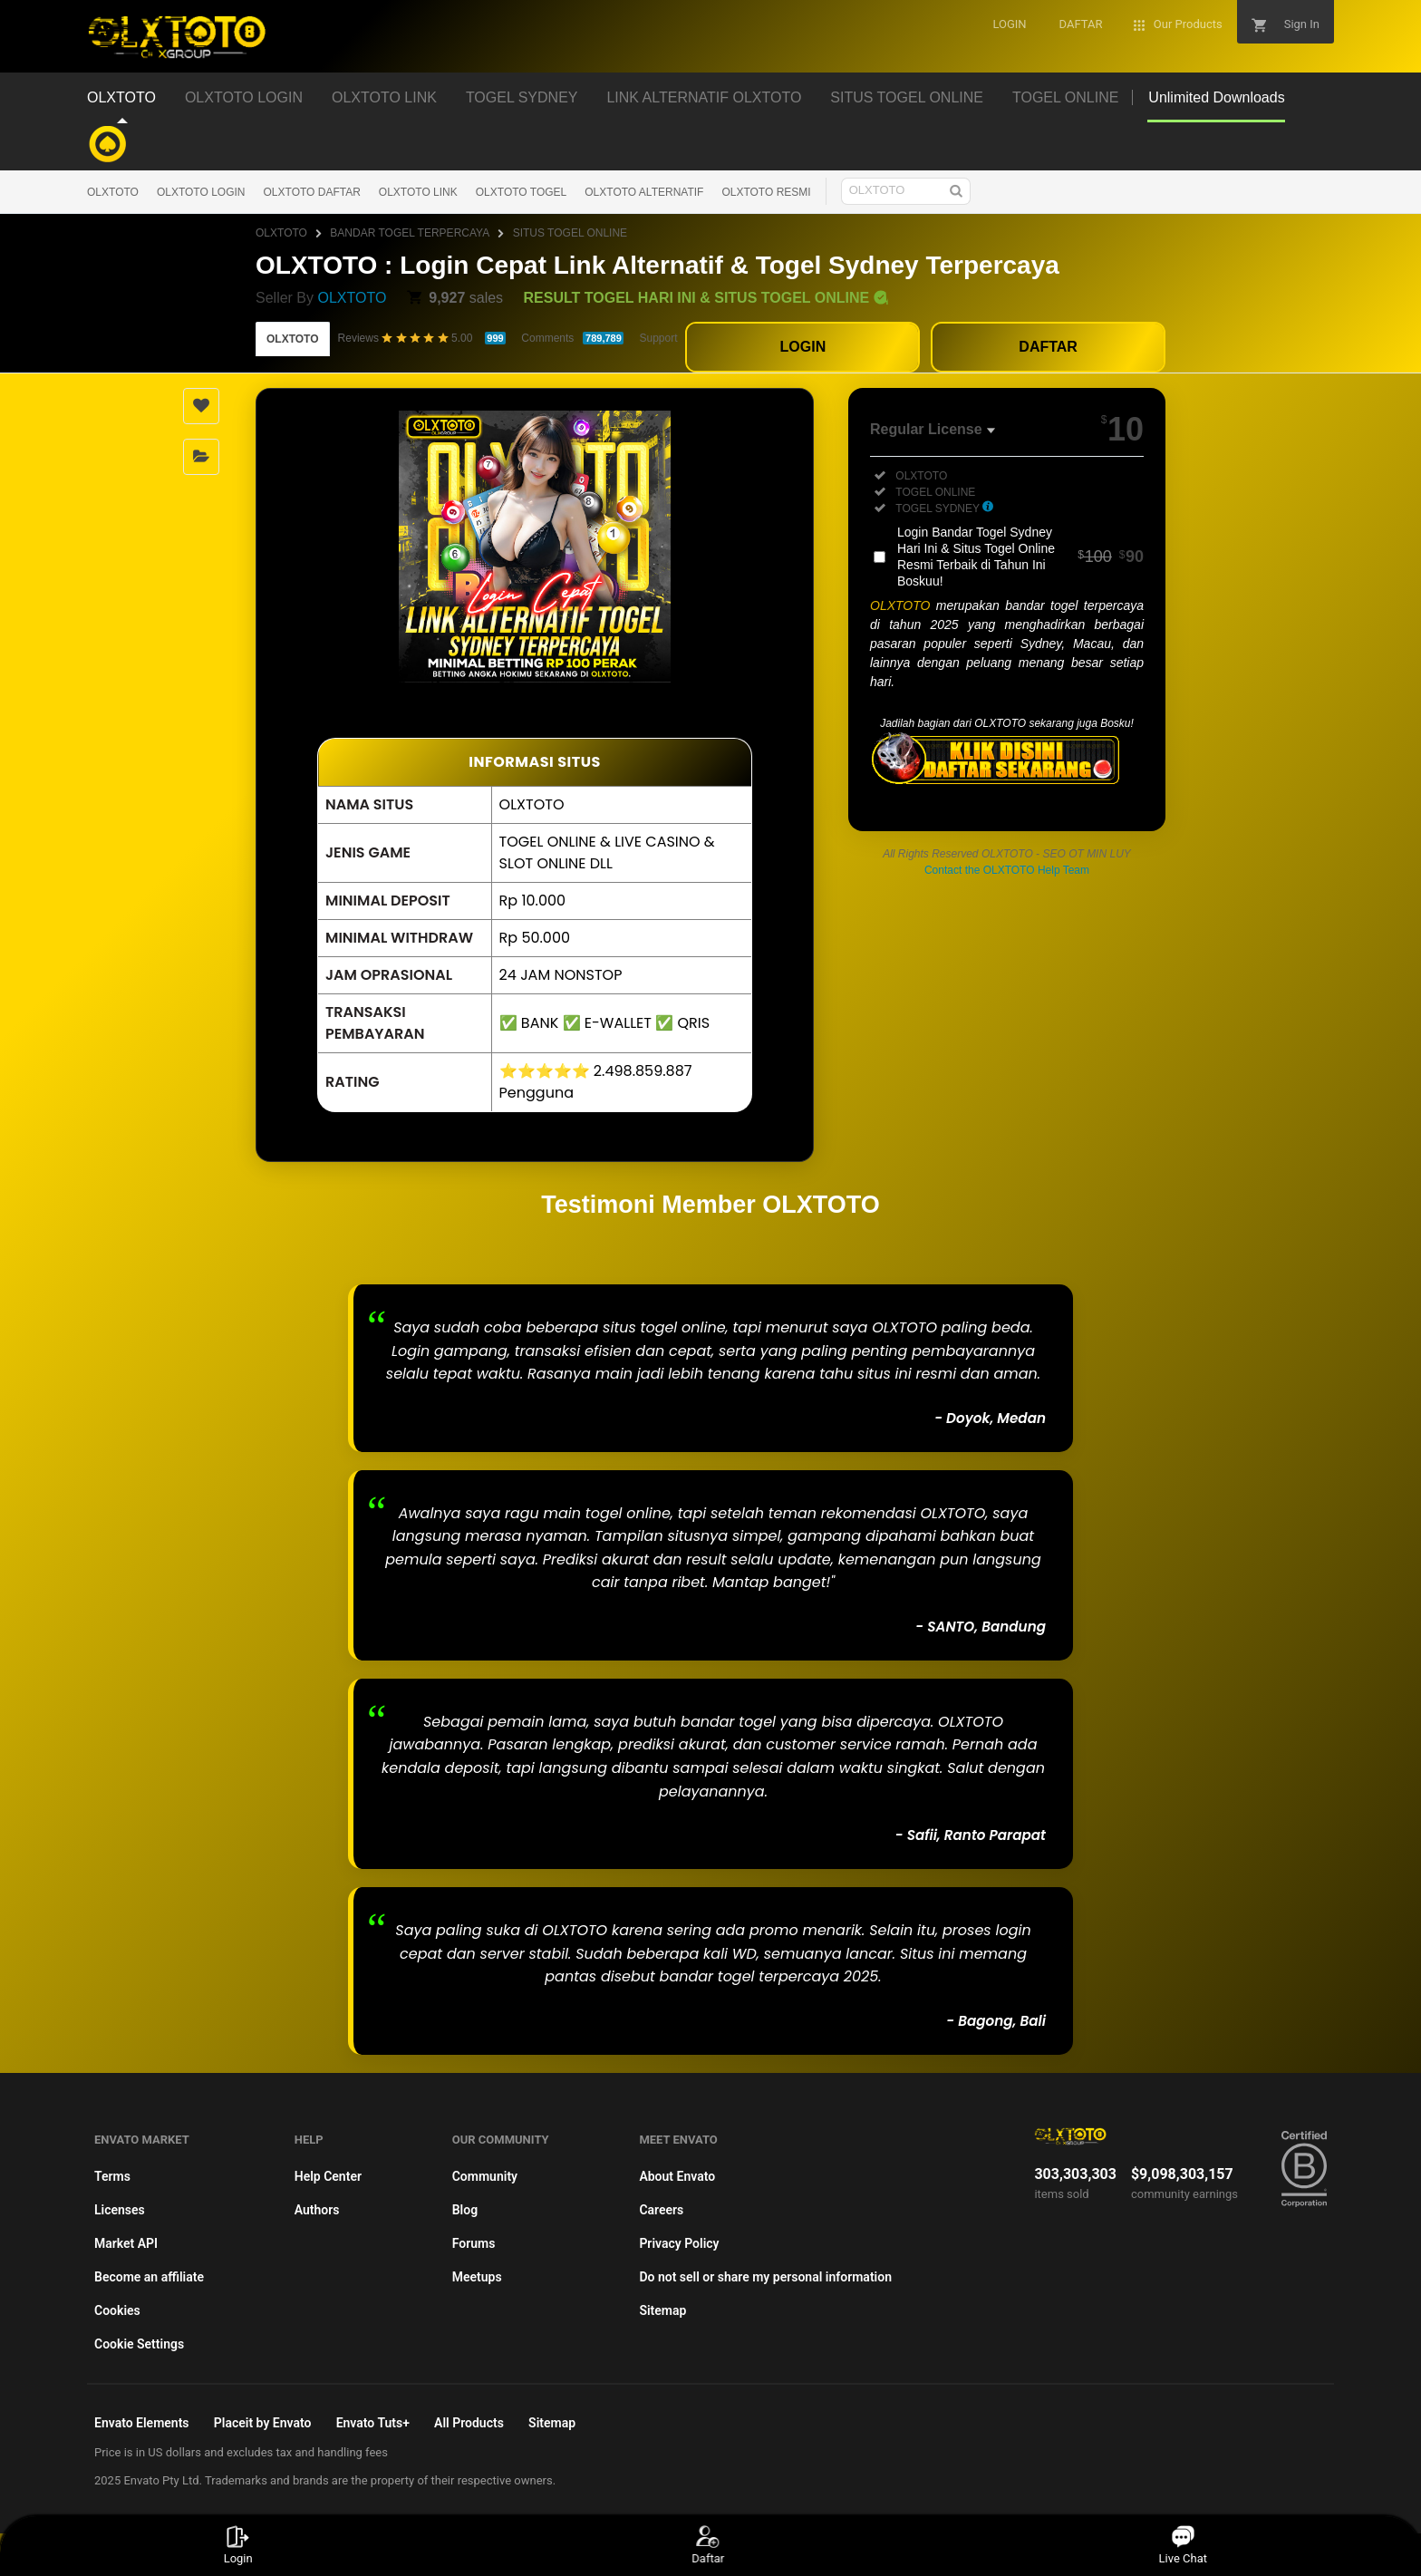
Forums (474, 2243)
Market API (126, 2243)
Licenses (119, 2210)
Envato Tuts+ (373, 2423)
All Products (469, 2423)
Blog (465, 2210)
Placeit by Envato (263, 2423)
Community (484, 2176)
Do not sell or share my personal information (765, 2277)
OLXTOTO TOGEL (521, 192)
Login (238, 2545)
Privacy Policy (679, 2243)
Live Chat (1183, 2545)
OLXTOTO (113, 192)
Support (658, 338)
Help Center (328, 2176)
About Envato (677, 2176)
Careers (661, 2210)
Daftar (708, 2545)
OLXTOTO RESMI (765, 192)
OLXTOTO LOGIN (201, 192)
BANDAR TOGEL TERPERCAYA (409, 233)
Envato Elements (141, 2423)
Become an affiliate (149, 2277)
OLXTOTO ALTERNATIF (644, 192)
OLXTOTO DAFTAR (312, 192)
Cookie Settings (139, 2344)
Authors (317, 2210)
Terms (112, 2176)
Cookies (117, 2310)
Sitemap (662, 2310)
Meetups (477, 2277)
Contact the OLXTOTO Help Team (1006, 870)
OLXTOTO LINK (418, 192)
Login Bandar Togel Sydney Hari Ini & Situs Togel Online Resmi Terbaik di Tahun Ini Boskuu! (1020, 556)
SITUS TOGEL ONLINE (570, 233)
